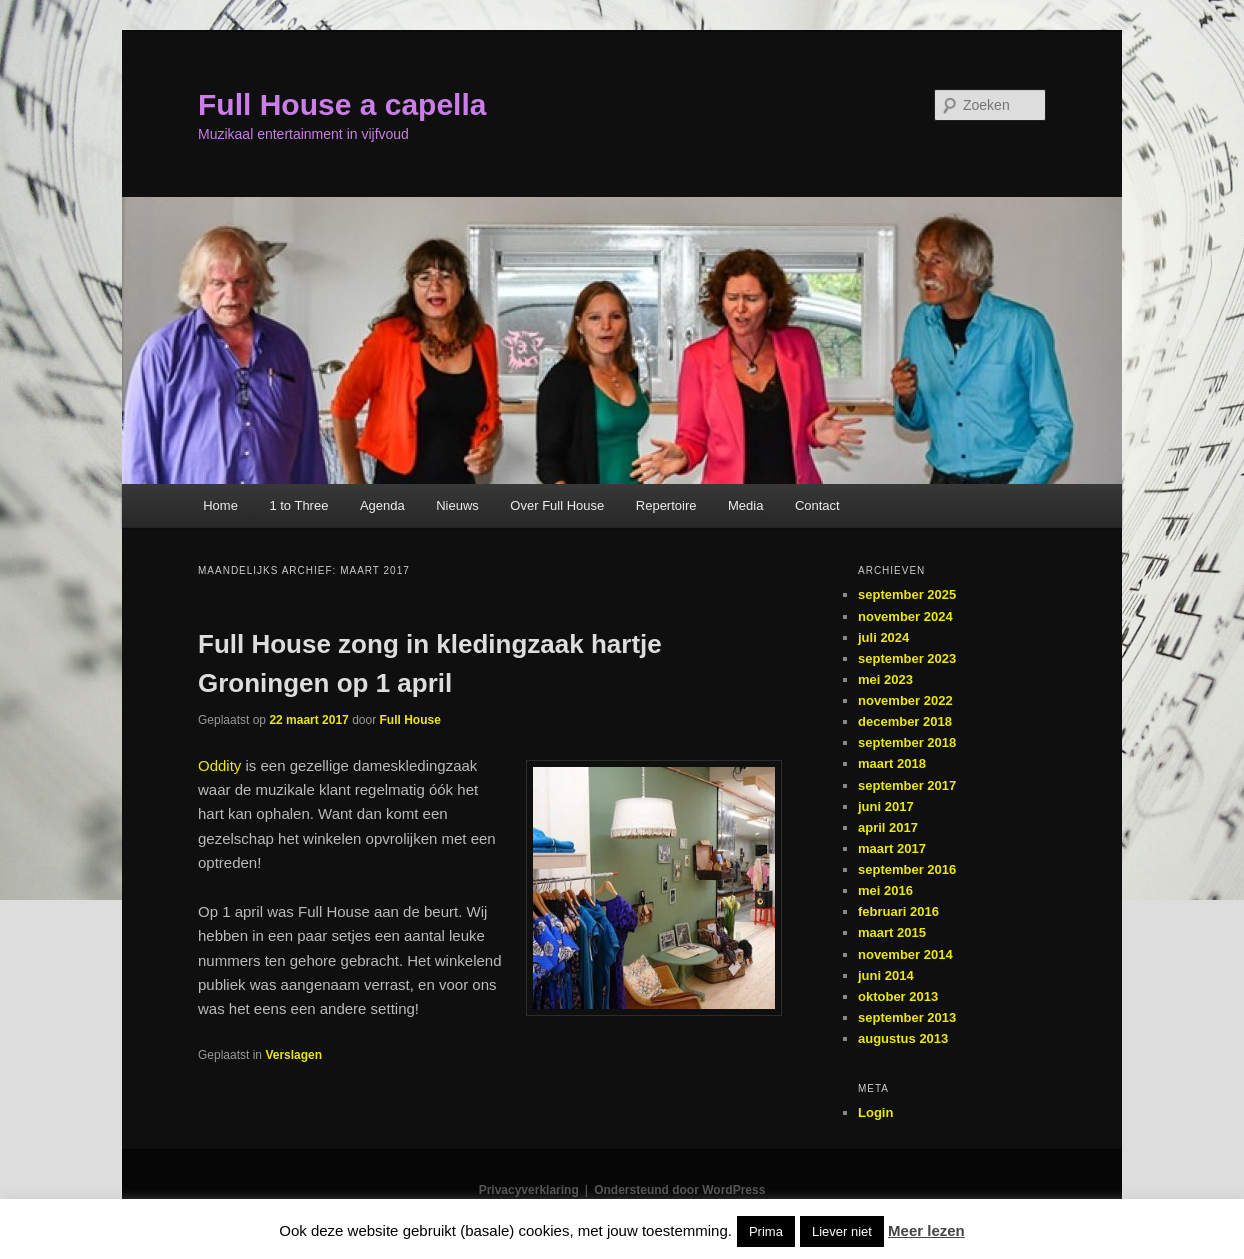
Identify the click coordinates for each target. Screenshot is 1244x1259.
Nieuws (457, 505)
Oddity (219, 765)
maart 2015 (892, 932)
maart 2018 (892, 763)
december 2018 (905, 721)
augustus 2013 (903, 1038)
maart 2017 (892, 848)
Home (220, 505)
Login (875, 1112)
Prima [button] (766, 1231)
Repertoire (666, 505)
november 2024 (905, 616)
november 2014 (905, 954)
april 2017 (888, 827)
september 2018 (907, 742)
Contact (817, 505)
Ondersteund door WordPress (679, 1190)
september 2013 (907, 1017)
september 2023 (907, 658)
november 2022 (905, 700)
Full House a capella (342, 104)
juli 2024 (883, 637)
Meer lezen (926, 1230)
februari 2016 (898, 911)
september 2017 (907, 785)
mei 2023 (885, 679)
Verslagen (293, 1055)
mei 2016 (885, 890)
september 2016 (907, 869)
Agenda (382, 505)
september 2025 (907, 594)
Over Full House (557, 505)
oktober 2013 (898, 996)
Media (745, 505)
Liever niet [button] (842, 1231)
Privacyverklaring (529, 1190)
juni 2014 (886, 975)
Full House (410, 720)
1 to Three (298, 505)
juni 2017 (886, 806)
